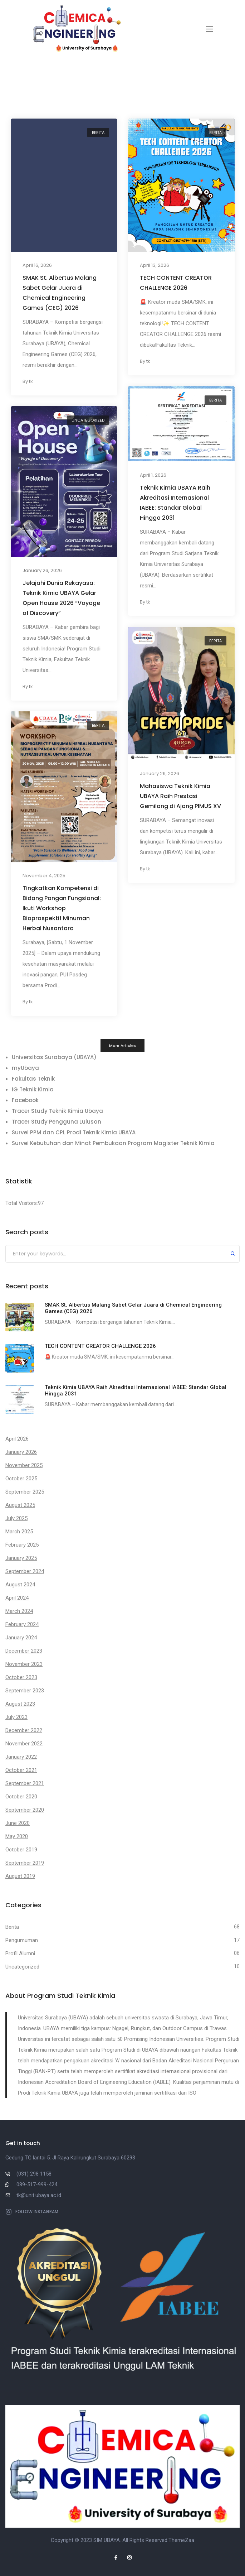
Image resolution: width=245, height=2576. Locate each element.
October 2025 (21, 1478)
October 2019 (21, 1849)
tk (31, 381)
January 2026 (21, 1452)
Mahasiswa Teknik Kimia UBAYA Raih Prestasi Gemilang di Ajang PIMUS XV (180, 796)
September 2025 (24, 1492)
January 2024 (21, 1637)
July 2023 (16, 1717)
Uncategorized (88, 420)
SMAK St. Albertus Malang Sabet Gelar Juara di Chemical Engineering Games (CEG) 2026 (60, 293)
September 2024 (24, 1571)
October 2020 (21, 1796)
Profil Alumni (20, 1953)
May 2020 (16, 1836)
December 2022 (23, 1730)
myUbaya (25, 1068)
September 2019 (24, 1863)
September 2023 (24, 1690)
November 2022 (24, 1743)
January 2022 (21, 1757)
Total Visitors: (21, 1203)
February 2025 (22, 1545)
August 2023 (20, 1704)
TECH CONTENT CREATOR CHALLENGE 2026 (176, 283)
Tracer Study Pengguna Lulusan (56, 1121)
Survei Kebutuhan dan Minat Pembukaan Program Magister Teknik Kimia (113, 1143)
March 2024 (19, 1611)
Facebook (25, 1100)
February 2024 (22, 1624)
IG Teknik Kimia (33, 1089)
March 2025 (19, 1531)
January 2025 (21, 1558)
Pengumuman (21, 1940)
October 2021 (21, 1770)
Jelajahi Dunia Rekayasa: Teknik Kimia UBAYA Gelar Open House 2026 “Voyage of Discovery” (61, 598)
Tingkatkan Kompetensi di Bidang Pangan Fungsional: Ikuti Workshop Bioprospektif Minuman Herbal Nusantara (62, 908)
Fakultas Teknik (33, 1078)
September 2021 (24, 1783)
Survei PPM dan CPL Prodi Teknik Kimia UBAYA (74, 1132)
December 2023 (23, 1651)
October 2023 (21, 1677)
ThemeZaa (181, 2540)
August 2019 (20, 1876)
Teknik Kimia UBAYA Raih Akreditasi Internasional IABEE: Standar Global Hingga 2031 (175, 503)
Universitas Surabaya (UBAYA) (54, 1057)
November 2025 (24, 1465)
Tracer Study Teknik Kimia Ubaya (57, 1111)
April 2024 (17, 1598)
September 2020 (24, 1810)
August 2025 (20, 1505)
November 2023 (24, 1664)
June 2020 (17, 1823)
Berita (98, 132)
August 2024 (20, 1584)
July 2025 (16, 1518)
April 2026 (17, 1439)
